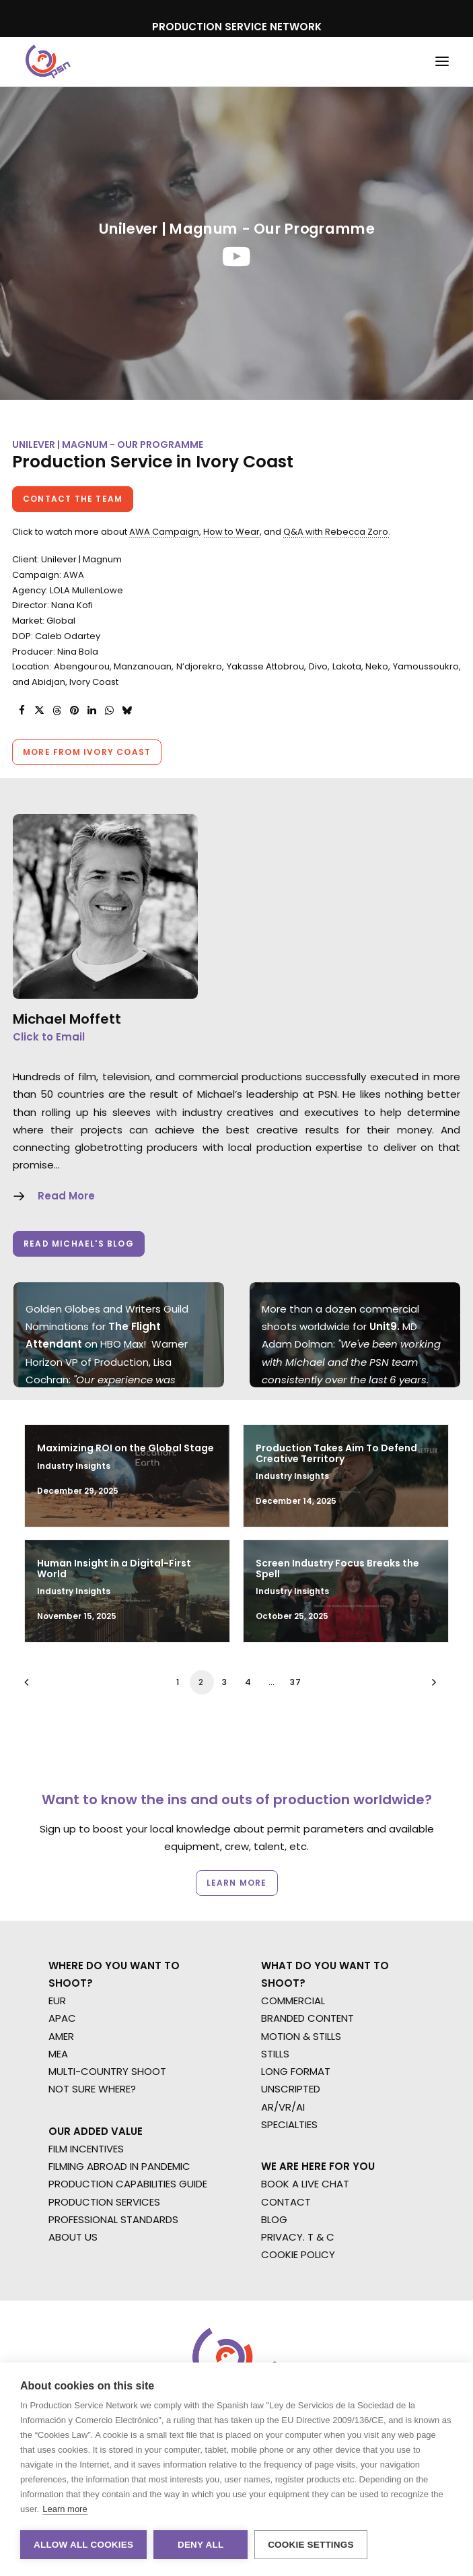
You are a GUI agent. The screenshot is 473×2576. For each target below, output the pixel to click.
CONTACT (286, 2202)
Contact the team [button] (72, 498)
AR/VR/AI (283, 2107)
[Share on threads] (56, 710)
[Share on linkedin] (91, 710)
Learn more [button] (236, 1882)
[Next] (430, 1687)
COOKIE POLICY (298, 2254)
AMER (61, 2036)
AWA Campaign (164, 531)
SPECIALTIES (289, 2124)
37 (295, 1682)
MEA (58, 2054)
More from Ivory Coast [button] (87, 752)
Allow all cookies (83, 2545)
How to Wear (231, 531)
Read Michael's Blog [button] (79, 1243)
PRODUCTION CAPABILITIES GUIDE (127, 2184)
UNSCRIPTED (290, 2089)
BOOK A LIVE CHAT (305, 2184)
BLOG (274, 2219)
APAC (62, 2018)
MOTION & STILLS (301, 2036)
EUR (57, 2000)
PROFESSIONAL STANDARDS (113, 2219)
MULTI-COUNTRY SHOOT (107, 2071)
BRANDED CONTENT (307, 2018)
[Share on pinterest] (74, 710)
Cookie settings (311, 2545)
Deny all (200, 2545)
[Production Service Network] (48, 61)
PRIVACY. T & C (297, 2237)
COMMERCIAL (293, 2000)
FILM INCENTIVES (86, 2149)
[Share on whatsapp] (109, 710)
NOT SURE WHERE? (92, 2089)
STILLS (275, 2054)
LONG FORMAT (295, 2071)
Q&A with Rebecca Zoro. (336, 531)
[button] (442, 61)
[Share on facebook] (21, 710)
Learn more (64, 2509)
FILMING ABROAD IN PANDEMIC (119, 2166)
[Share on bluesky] (126, 710)
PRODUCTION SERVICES (104, 2202)
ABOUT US (73, 2237)
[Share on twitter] (39, 710)
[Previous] (42, 1687)
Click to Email (49, 1037)
